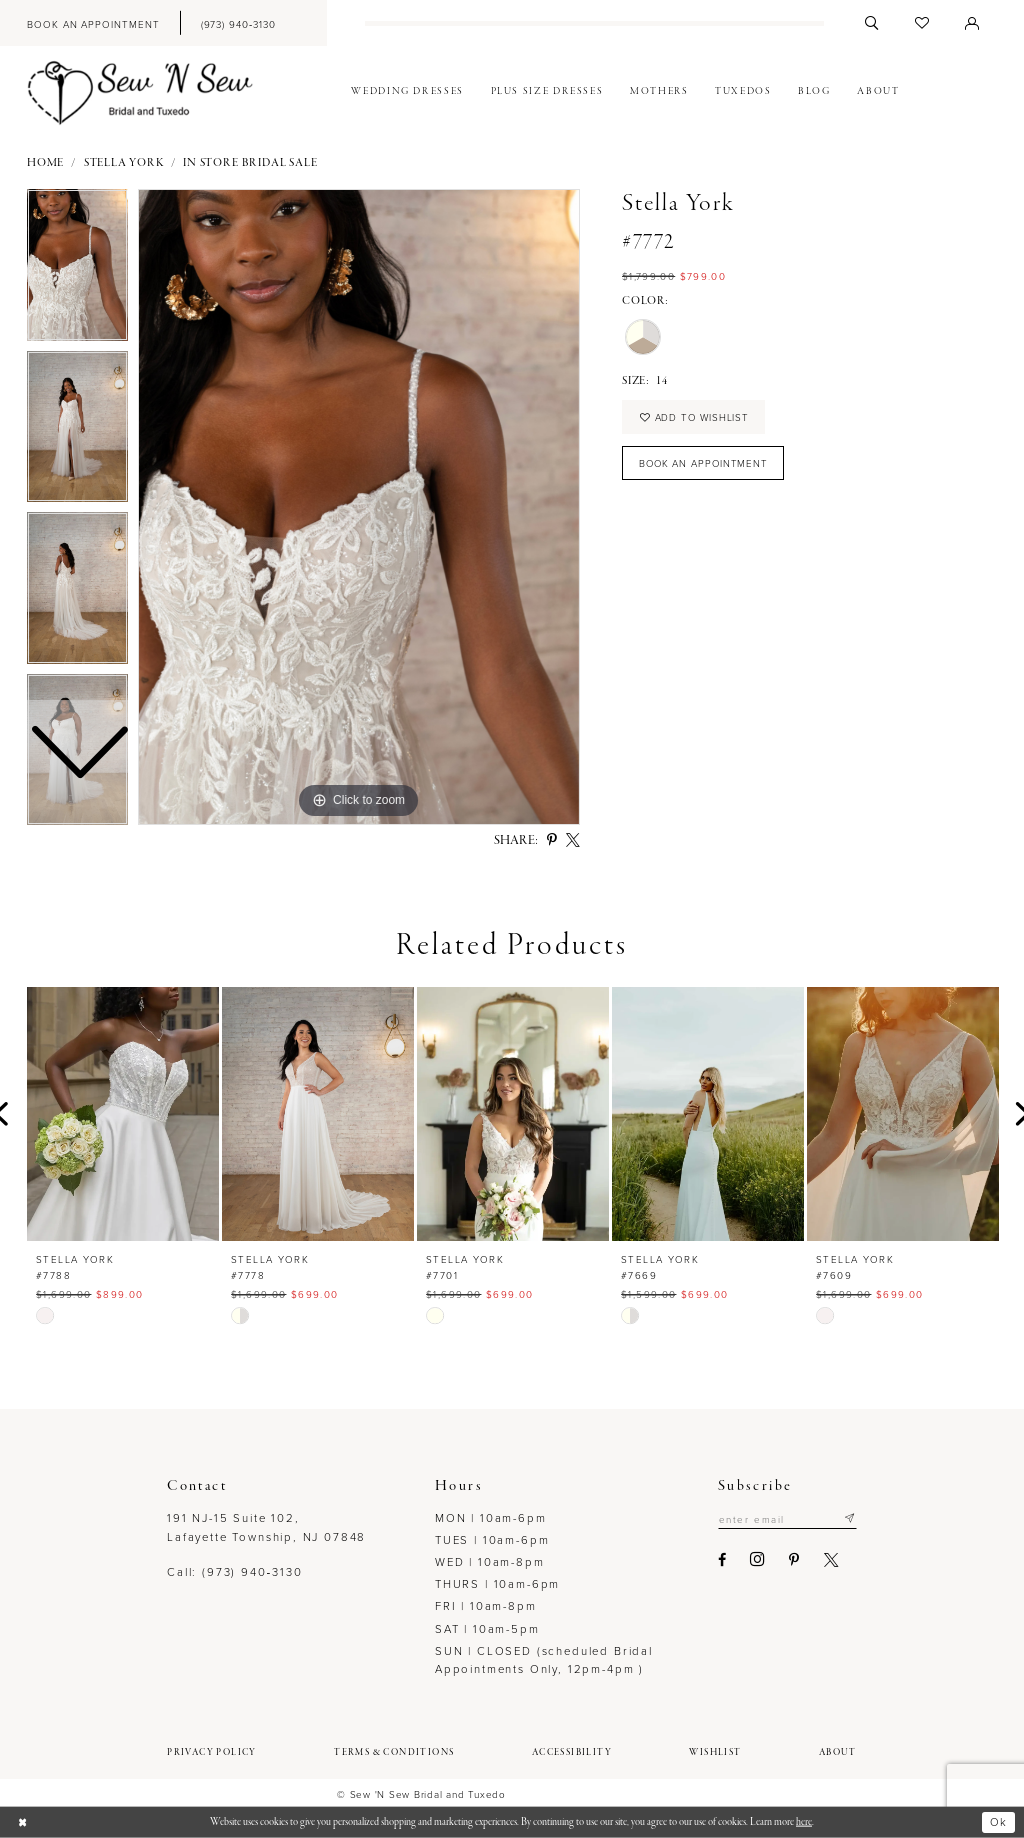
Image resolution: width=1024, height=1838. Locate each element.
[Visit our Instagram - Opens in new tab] (757, 1560)
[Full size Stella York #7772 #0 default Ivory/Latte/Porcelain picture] (359, 507)
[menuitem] (93, 23)
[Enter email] (786, 1519)
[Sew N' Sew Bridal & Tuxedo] (140, 92)
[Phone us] (238, 23)
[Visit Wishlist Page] (922, 23)
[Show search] (872, 23)
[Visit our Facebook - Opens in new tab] (721, 1560)
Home (45, 163)
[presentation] (123, 1114)
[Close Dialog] (22, 1822)
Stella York (124, 163)
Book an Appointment (705, 464)
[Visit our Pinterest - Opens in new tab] (793, 1560)
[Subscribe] (849, 1519)
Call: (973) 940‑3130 (234, 1571)
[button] (972, 23)
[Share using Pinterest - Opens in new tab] (552, 841)
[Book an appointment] (93, 23)
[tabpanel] (359, 507)
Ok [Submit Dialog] (998, 1821)
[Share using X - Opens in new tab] (573, 841)
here (804, 1822)
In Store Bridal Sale (250, 163)
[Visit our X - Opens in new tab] (830, 1560)
